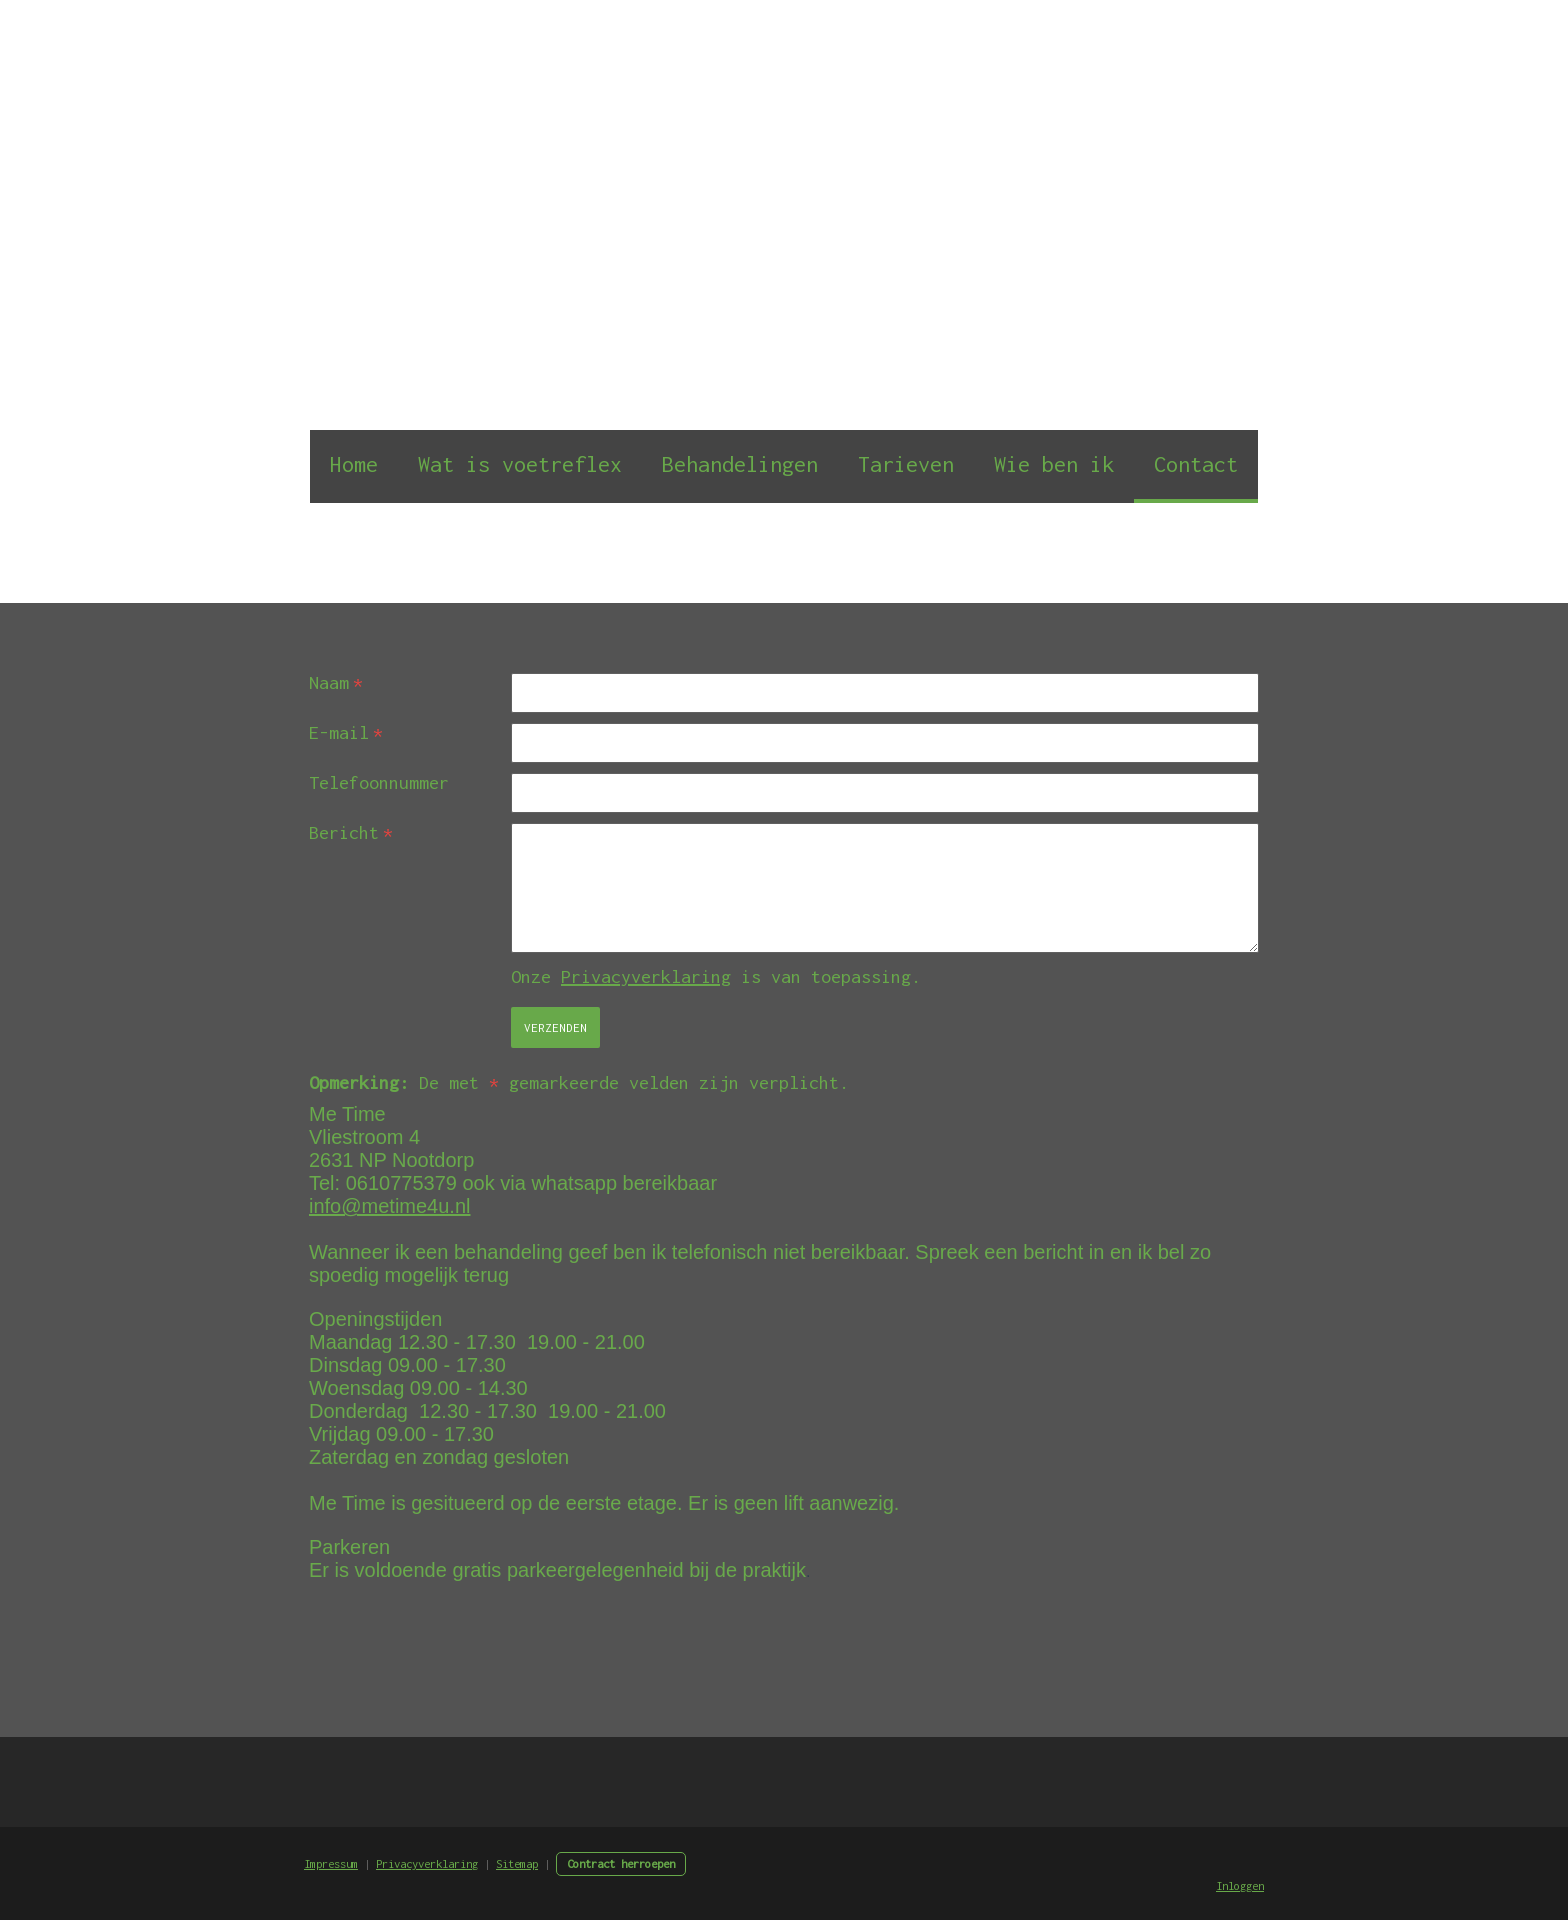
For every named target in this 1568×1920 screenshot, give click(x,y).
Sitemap (517, 1863)
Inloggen (1240, 1885)
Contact (1196, 464)
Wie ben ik (1054, 464)
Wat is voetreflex (520, 464)
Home (354, 464)
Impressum (331, 1863)
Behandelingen (740, 464)
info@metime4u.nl (389, 1206)
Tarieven (906, 464)
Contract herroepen (621, 1863)
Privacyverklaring (646, 976)
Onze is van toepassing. (716, 976)
